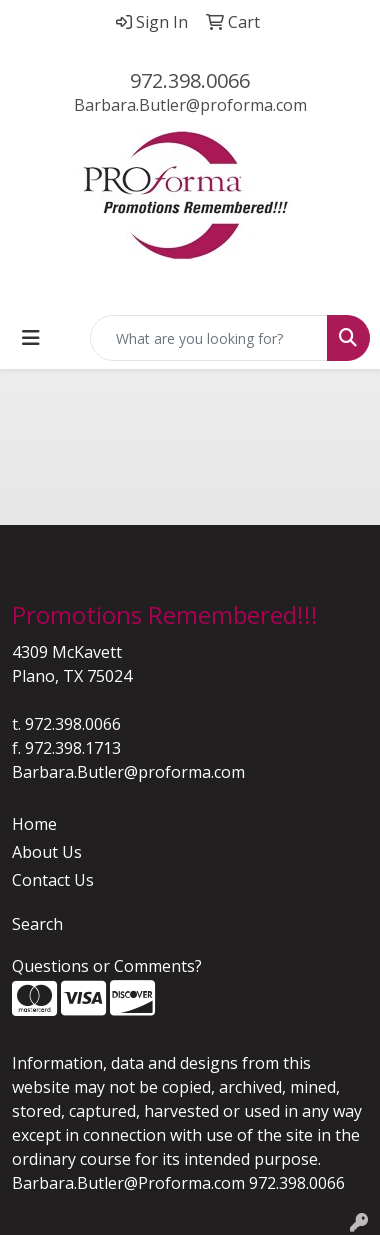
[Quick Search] (209, 338)
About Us (47, 852)
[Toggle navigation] (31, 338)
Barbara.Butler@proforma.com (190, 105)
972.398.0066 (190, 80)
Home (34, 824)
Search (37, 924)
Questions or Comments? (107, 966)
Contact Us (53, 880)
